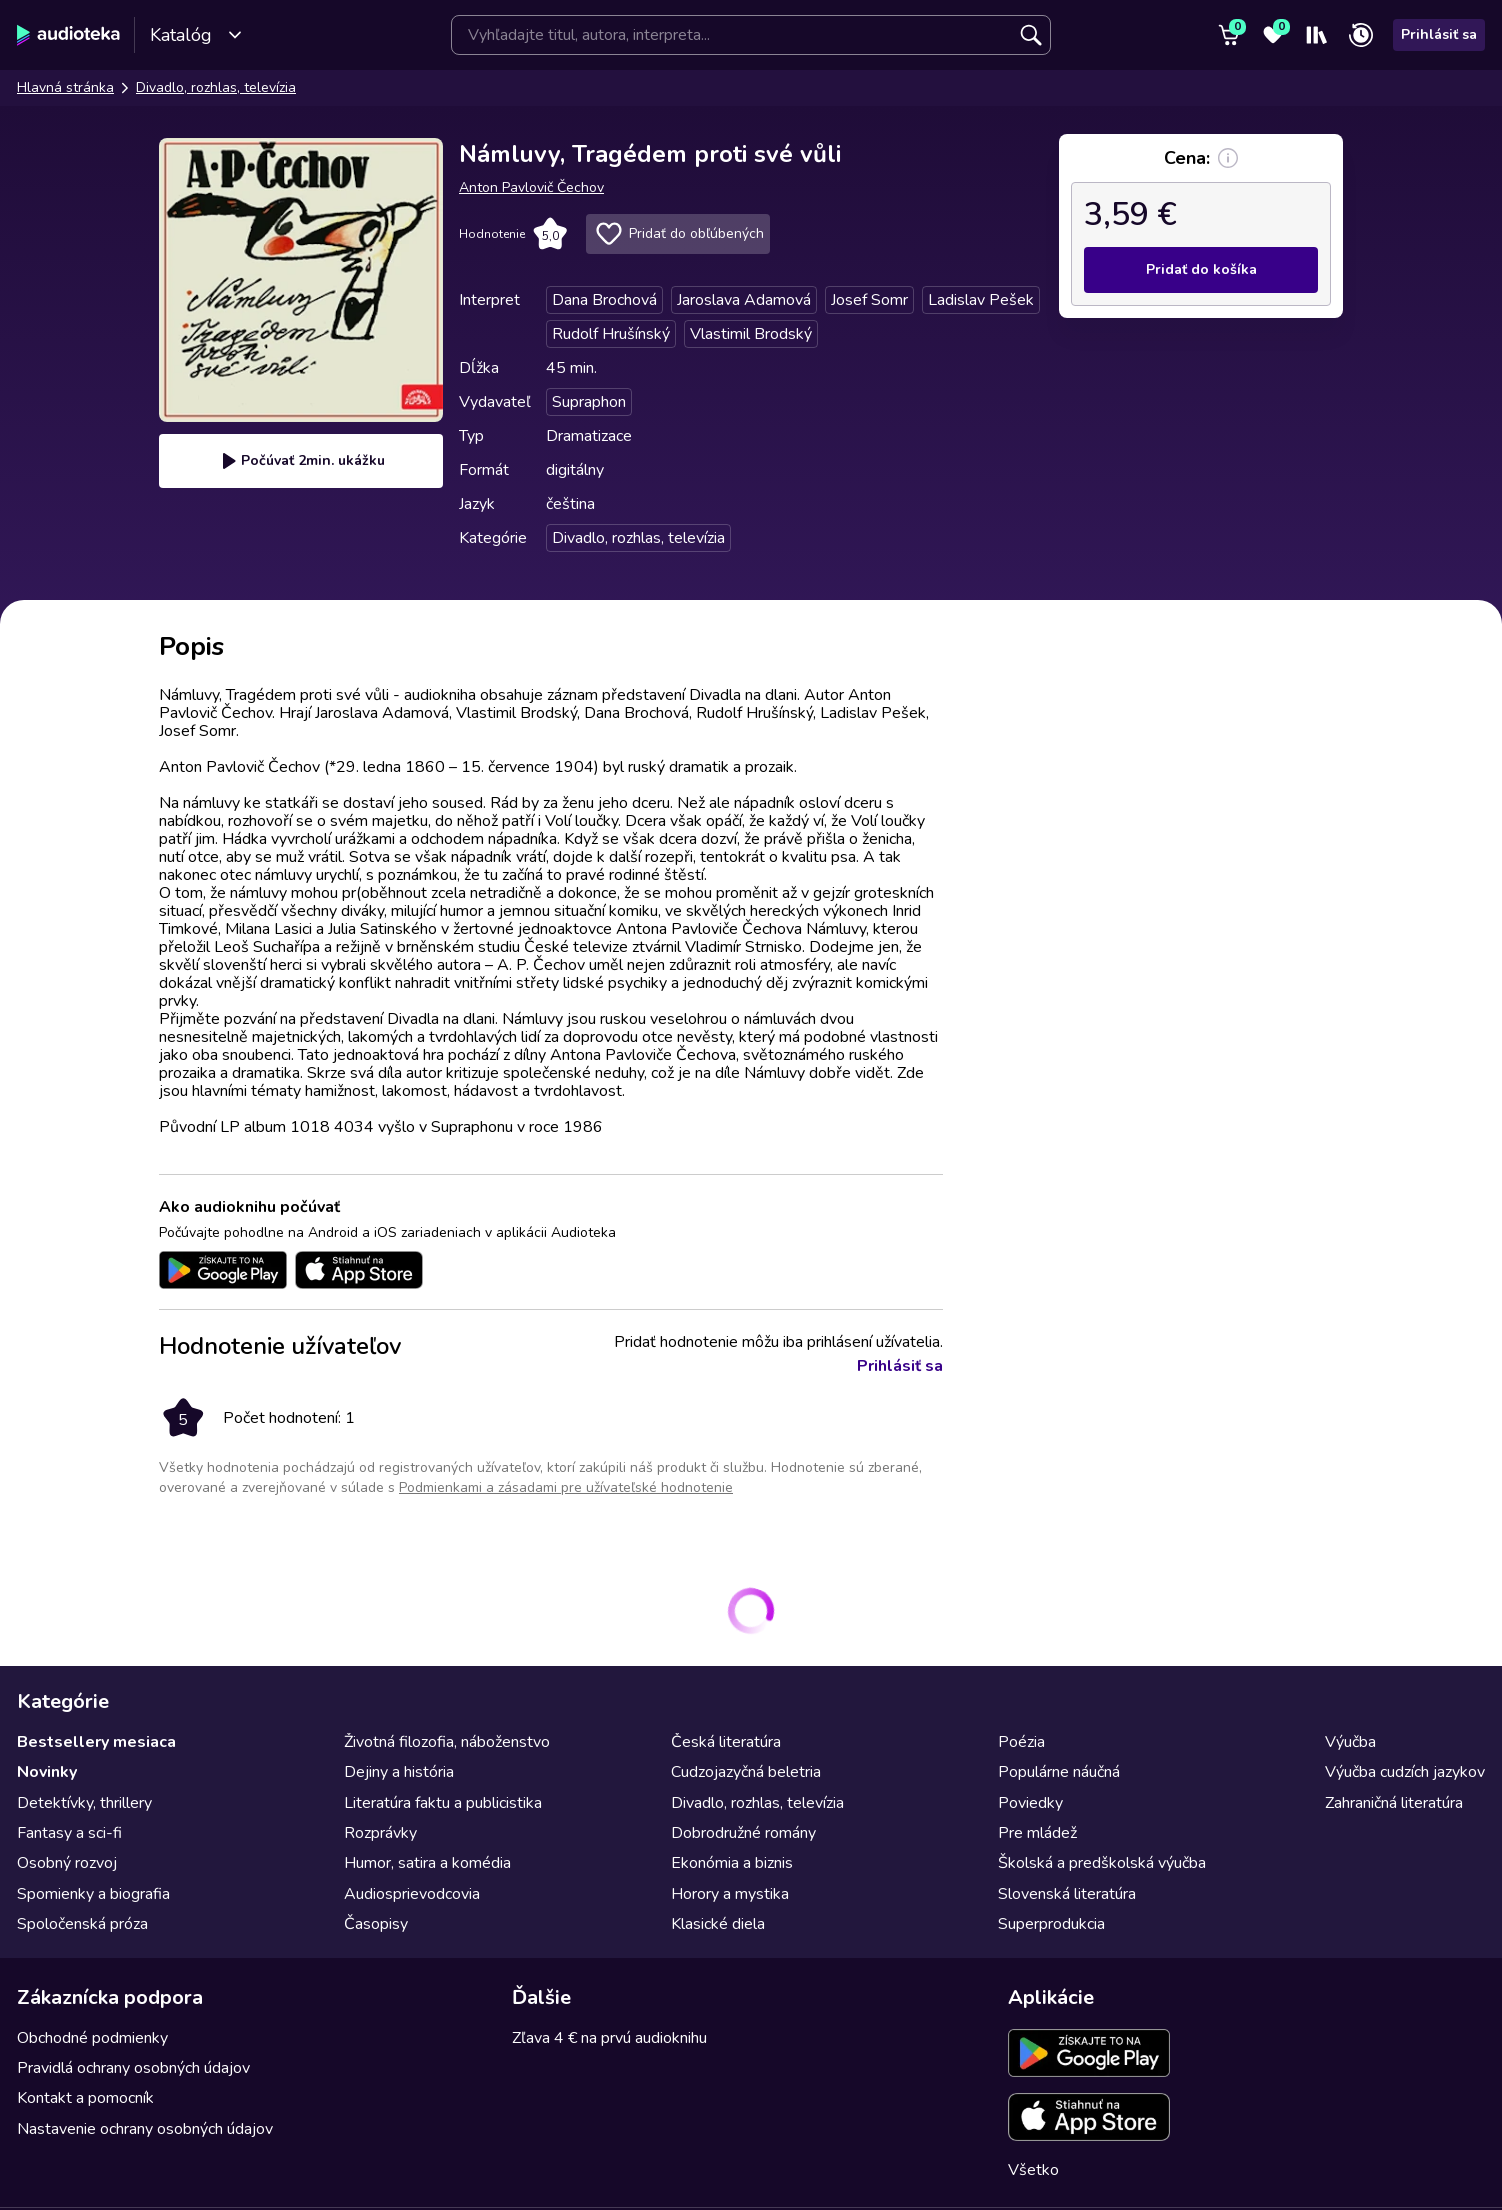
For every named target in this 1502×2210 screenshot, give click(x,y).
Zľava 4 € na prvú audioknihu (609, 2038)
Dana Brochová (604, 300)
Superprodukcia (1051, 1924)
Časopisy (376, 1924)
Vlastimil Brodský (751, 334)
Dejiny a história (399, 1772)
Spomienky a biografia (93, 1894)
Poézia (1021, 1742)
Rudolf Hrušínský (611, 334)
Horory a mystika (730, 1894)
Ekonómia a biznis (732, 1863)
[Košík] (1229, 35)
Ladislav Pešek (981, 300)
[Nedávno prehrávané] (1361, 35)
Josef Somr (869, 300)
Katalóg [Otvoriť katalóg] (196, 35)
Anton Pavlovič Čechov (531, 187)
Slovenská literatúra (1067, 1894)
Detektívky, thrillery (84, 1803)
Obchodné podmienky (92, 2038)
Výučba (1350, 1742)
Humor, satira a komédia (427, 1863)
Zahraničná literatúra (1394, 1803)
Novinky (47, 1772)
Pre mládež (1037, 1833)
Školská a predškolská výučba (1102, 1863)
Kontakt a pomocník (85, 2098)
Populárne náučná (1059, 1772)
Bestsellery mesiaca (96, 1742)
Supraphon (589, 402)
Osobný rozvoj (67, 1863)
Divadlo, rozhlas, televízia (216, 87)
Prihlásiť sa (1439, 34)
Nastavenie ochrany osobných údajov (145, 2129)
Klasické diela (718, 1924)
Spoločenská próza (82, 1924)
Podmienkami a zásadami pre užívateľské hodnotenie (566, 1487)
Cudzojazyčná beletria (746, 1772)
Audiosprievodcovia (412, 1894)
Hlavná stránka (65, 87)
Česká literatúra (726, 1742)
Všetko (1033, 2170)
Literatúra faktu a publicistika (443, 1803)
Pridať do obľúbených (678, 234)
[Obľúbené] (1273, 35)
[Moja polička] (1317, 35)
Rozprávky (380, 1833)
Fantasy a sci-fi (69, 1833)
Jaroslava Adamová (744, 300)
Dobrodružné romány (743, 1833)
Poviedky (1030, 1803)
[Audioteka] (68, 35)
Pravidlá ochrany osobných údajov (133, 2068)
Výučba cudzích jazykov (1405, 1772)
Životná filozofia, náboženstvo (447, 1742)
